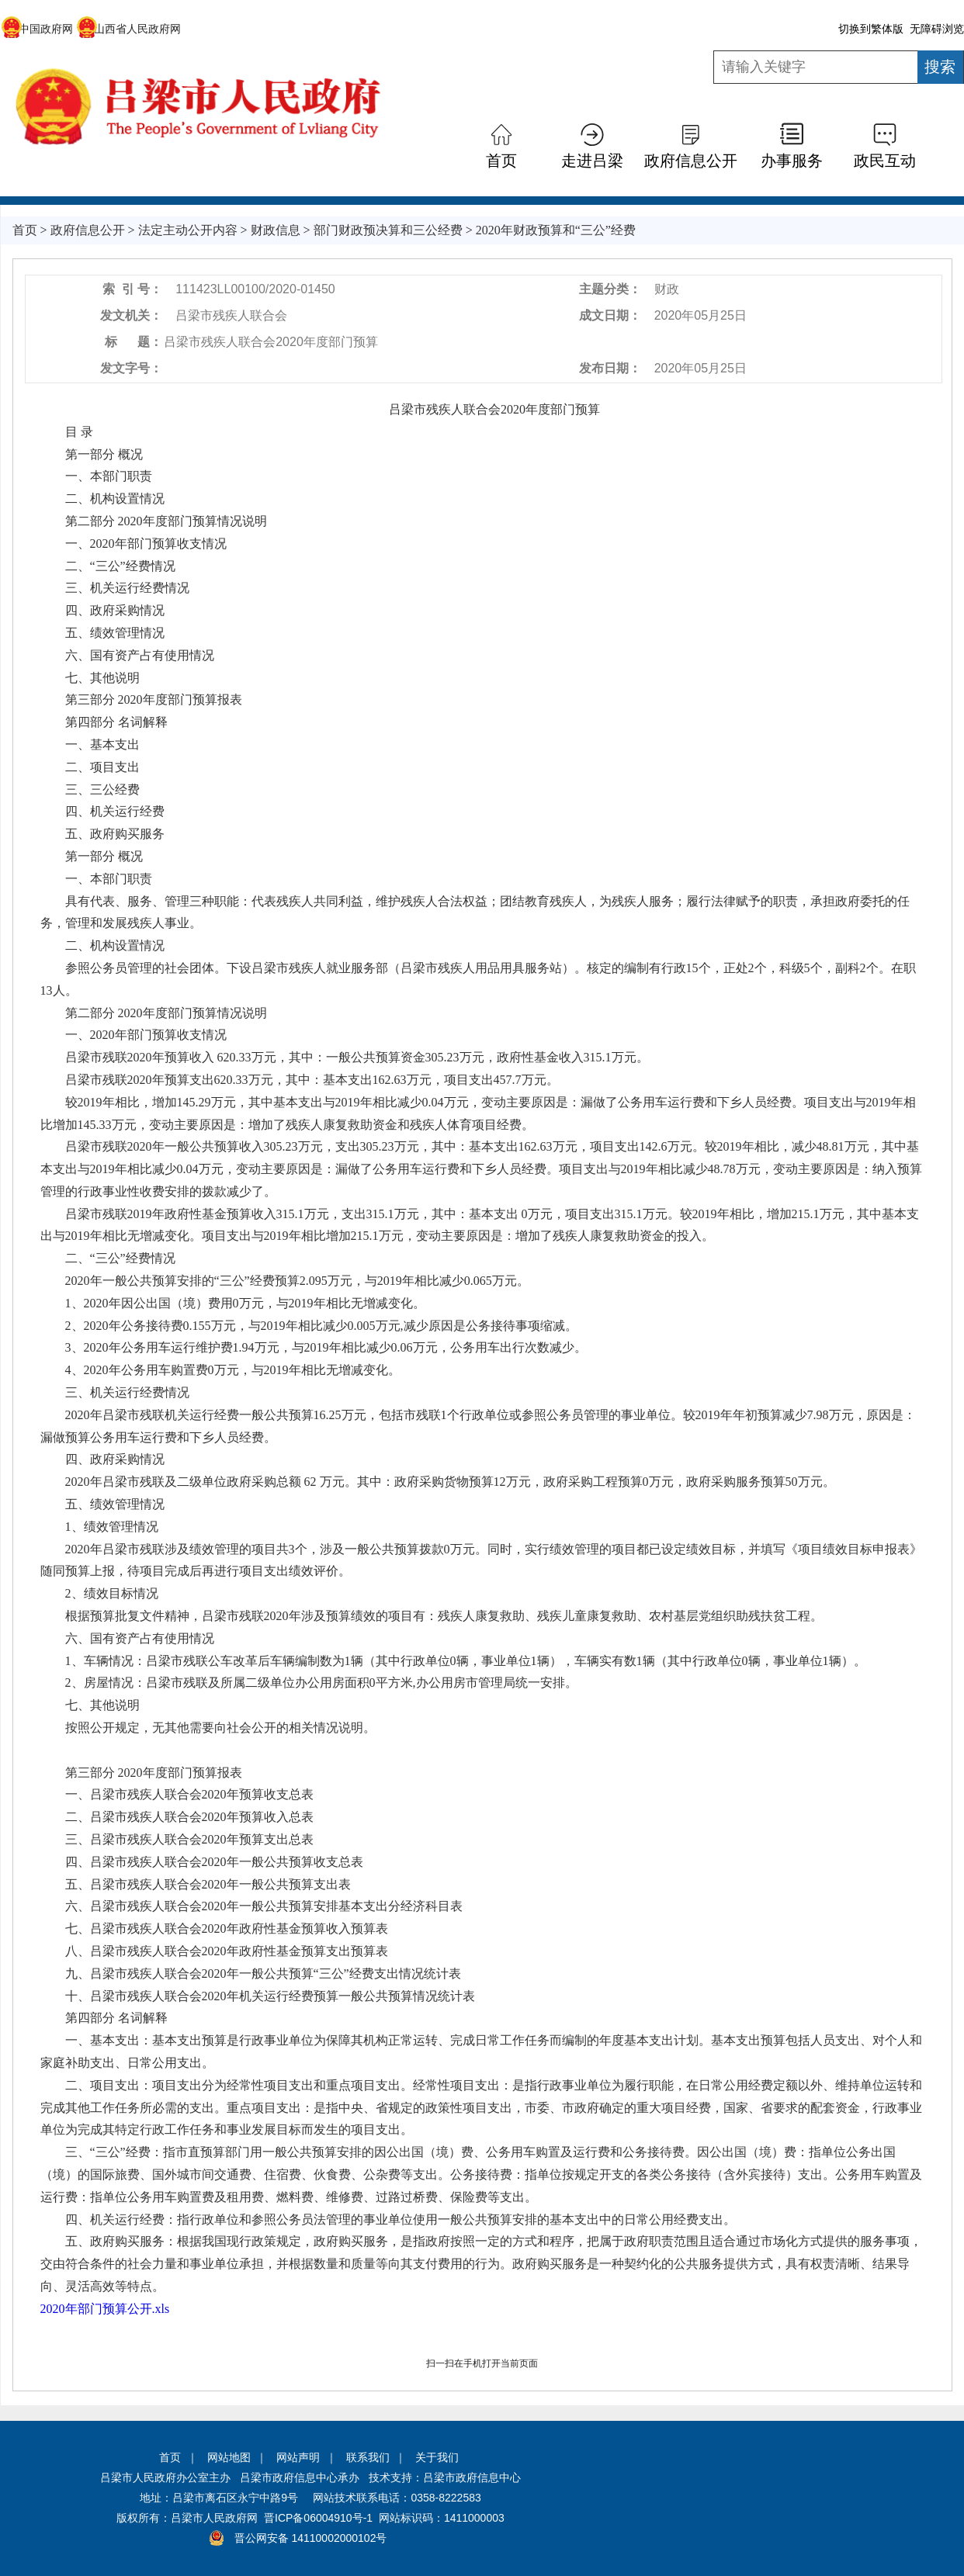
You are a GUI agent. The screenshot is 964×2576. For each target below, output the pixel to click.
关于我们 (437, 2457)
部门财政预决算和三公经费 (388, 230)
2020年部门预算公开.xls (105, 2308)
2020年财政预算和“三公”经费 (556, 230)
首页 (501, 160)
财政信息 (275, 230)
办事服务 (792, 160)
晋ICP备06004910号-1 (318, 2518)
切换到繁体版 (870, 29)
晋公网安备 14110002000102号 (310, 2538)
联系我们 (368, 2457)
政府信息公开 (690, 160)
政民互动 (885, 160)
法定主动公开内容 (188, 230)
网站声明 (298, 2457)
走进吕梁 (592, 160)
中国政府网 (37, 29)
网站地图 (229, 2457)
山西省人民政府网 (128, 29)
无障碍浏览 (937, 29)
